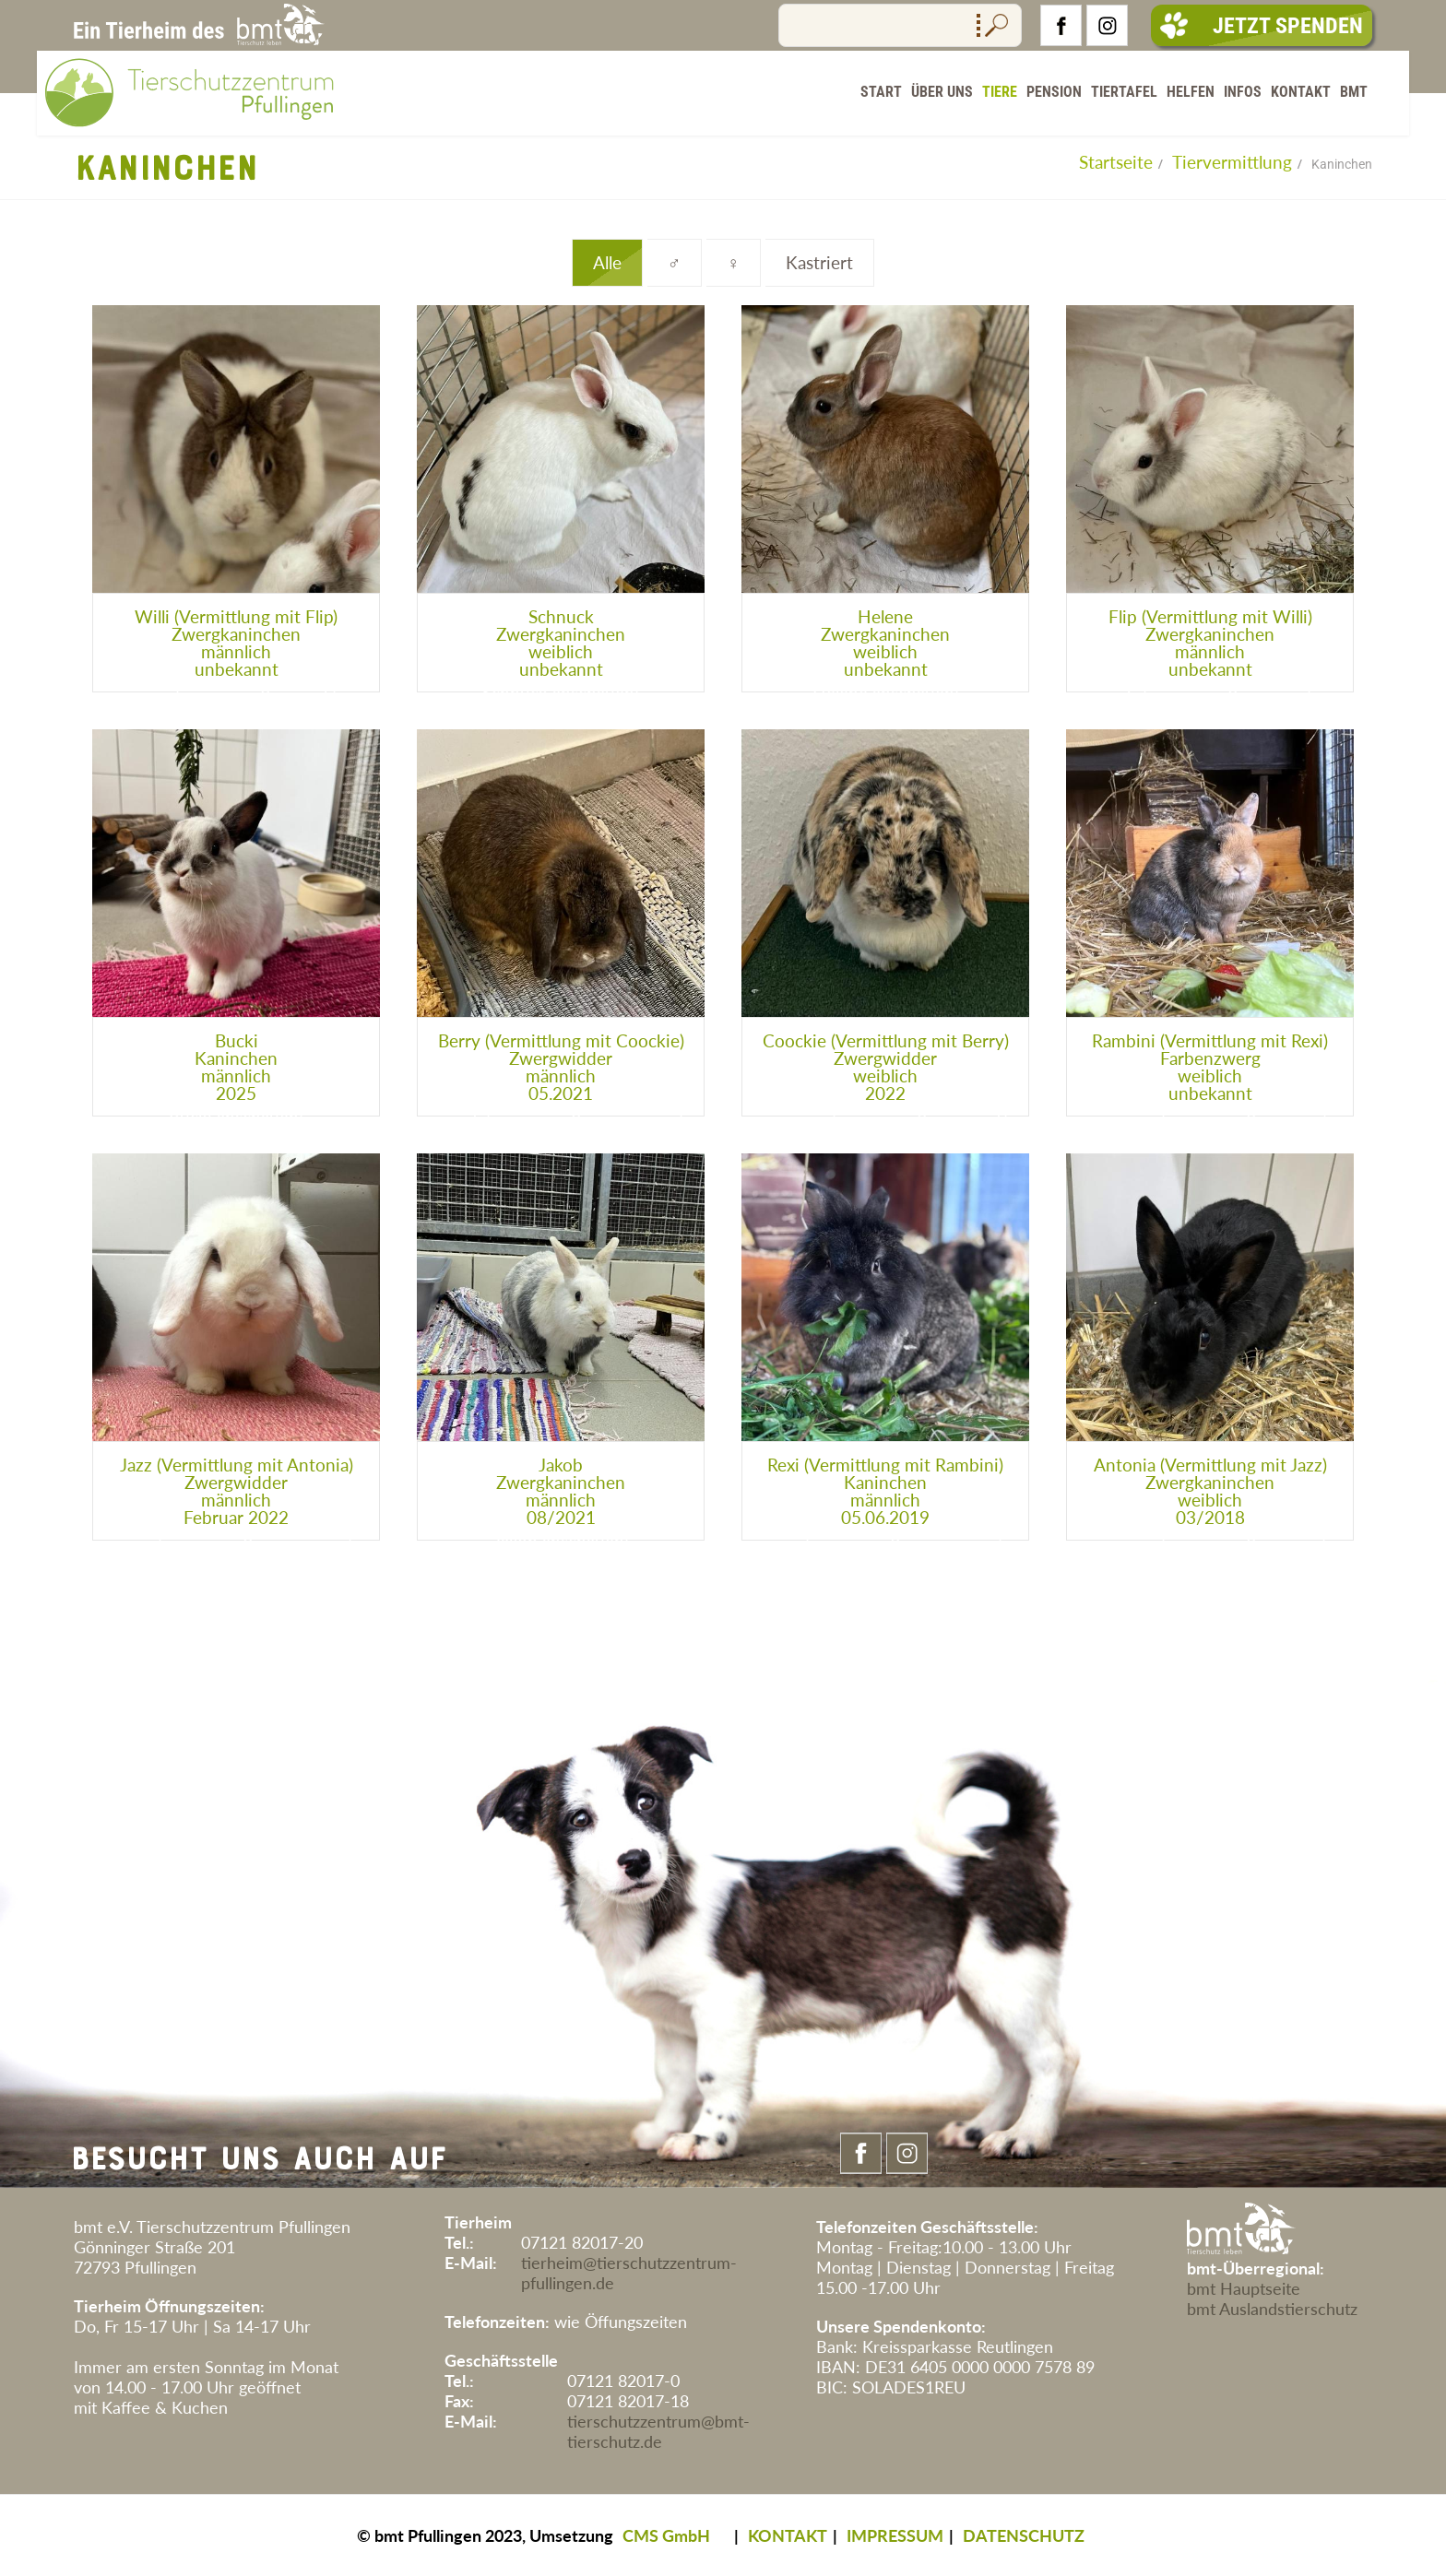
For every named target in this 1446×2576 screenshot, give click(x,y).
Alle (607, 262)
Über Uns (942, 91)
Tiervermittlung (1232, 162)
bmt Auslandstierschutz (1272, 2308)
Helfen (1191, 91)
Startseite (1116, 162)
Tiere (999, 91)
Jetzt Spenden (1261, 26)
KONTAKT (787, 2535)
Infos (1243, 91)
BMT (1354, 91)
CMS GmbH (666, 2535)
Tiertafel (1124, 91)
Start (881, 91)
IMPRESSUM (895, 2535)
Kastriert (819, 262)
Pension (1054, 91)
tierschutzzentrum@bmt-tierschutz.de (658, 2431)
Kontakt (1301, 91)
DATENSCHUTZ (1023, 2535)
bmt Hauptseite (1243, 2288)
